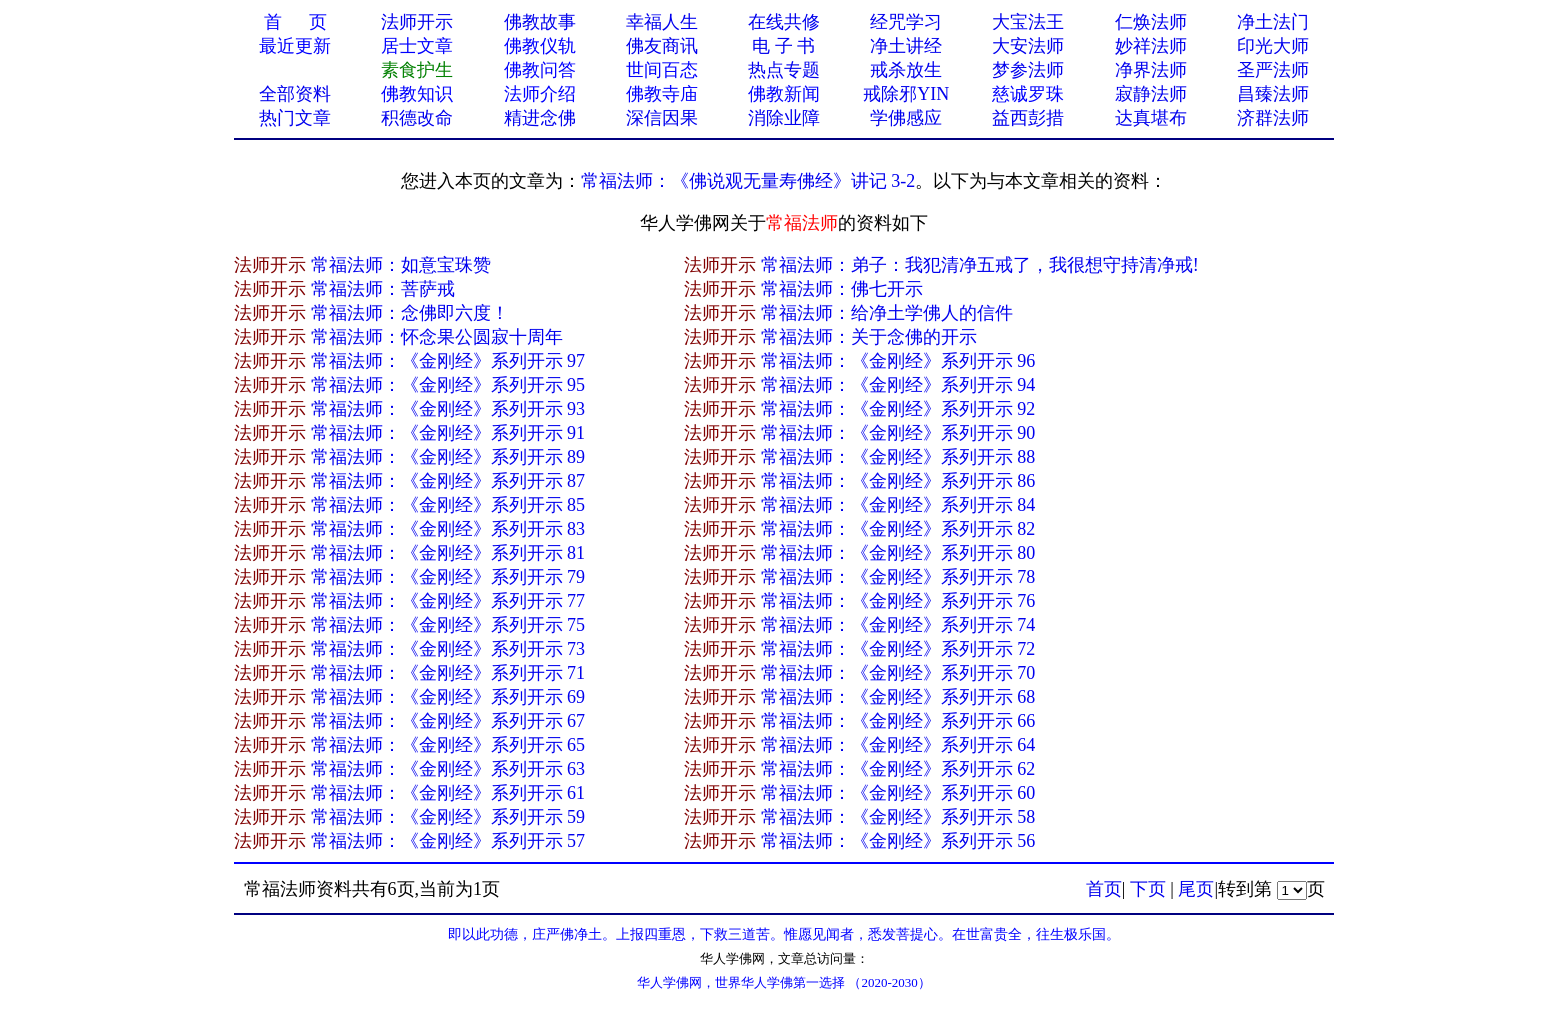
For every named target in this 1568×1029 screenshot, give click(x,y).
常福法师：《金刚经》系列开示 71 (448, 673)
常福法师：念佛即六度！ (410, 313)
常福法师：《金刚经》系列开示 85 (448, 505)
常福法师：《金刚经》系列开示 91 (448, 433)
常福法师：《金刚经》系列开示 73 (448, 649)
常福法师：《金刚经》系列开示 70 (898, 673)
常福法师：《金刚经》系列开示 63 (448, 769)
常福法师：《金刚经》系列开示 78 (898, 577)
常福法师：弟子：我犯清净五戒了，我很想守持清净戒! (980, 265)
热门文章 (295, 118)
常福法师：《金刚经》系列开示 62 (898, 769)
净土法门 (1273, 22)
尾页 (1196, 889)
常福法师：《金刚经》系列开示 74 (898, 625)
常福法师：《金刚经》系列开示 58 (898, 817)
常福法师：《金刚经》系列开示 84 (898, 505)
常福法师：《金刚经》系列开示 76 (898, 601)
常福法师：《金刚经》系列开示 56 (898, 841)
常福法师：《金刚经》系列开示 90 (898, 433)
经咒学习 (906, 22)
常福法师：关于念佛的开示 (869, 337)
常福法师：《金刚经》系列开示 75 (448, 625)
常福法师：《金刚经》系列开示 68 (898, 697)
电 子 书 (783, 46)
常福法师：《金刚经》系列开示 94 (898, 385)
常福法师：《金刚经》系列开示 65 (448, 745)
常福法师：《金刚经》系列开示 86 (898, 481)
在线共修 (784, 22)
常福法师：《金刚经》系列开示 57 (448, 841)
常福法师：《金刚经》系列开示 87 (448, 481)
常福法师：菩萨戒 (383, 289)
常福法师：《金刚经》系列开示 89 (448, 457)
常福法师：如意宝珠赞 (401, 265)
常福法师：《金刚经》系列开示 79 (448, 577)
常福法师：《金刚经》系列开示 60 (898, 793)
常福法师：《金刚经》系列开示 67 (448, 721)
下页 (1148, 889)
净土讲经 (906, 46)
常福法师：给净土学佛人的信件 (887, 313)
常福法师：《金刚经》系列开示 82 (898, 529)
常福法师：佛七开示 (842, 289)
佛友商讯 (662, 46)
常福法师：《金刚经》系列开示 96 (898, 361)
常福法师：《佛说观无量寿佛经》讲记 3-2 (748, 181)
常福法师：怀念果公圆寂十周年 (437, 337)
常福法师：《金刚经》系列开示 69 (448, 697)
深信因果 (662, 118)
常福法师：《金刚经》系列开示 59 (448, 817)
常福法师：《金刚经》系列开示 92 (898, 409)
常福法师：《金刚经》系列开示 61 (448, 793)
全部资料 (295, 94)
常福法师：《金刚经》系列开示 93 (448, 409)
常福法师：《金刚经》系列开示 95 (448, 385)
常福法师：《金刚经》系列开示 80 (898, 553)
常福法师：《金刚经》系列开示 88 (898, 457)
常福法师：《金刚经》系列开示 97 (448, 361)
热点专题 (784, 70)
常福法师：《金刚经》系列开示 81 (448, 553)
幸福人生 (662, 22)
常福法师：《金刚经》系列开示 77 (448, 601)
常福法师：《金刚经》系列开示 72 (898, 649)
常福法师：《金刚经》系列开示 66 (898, 721)
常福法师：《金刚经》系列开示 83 (448, 529)
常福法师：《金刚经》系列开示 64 (898, 745)
